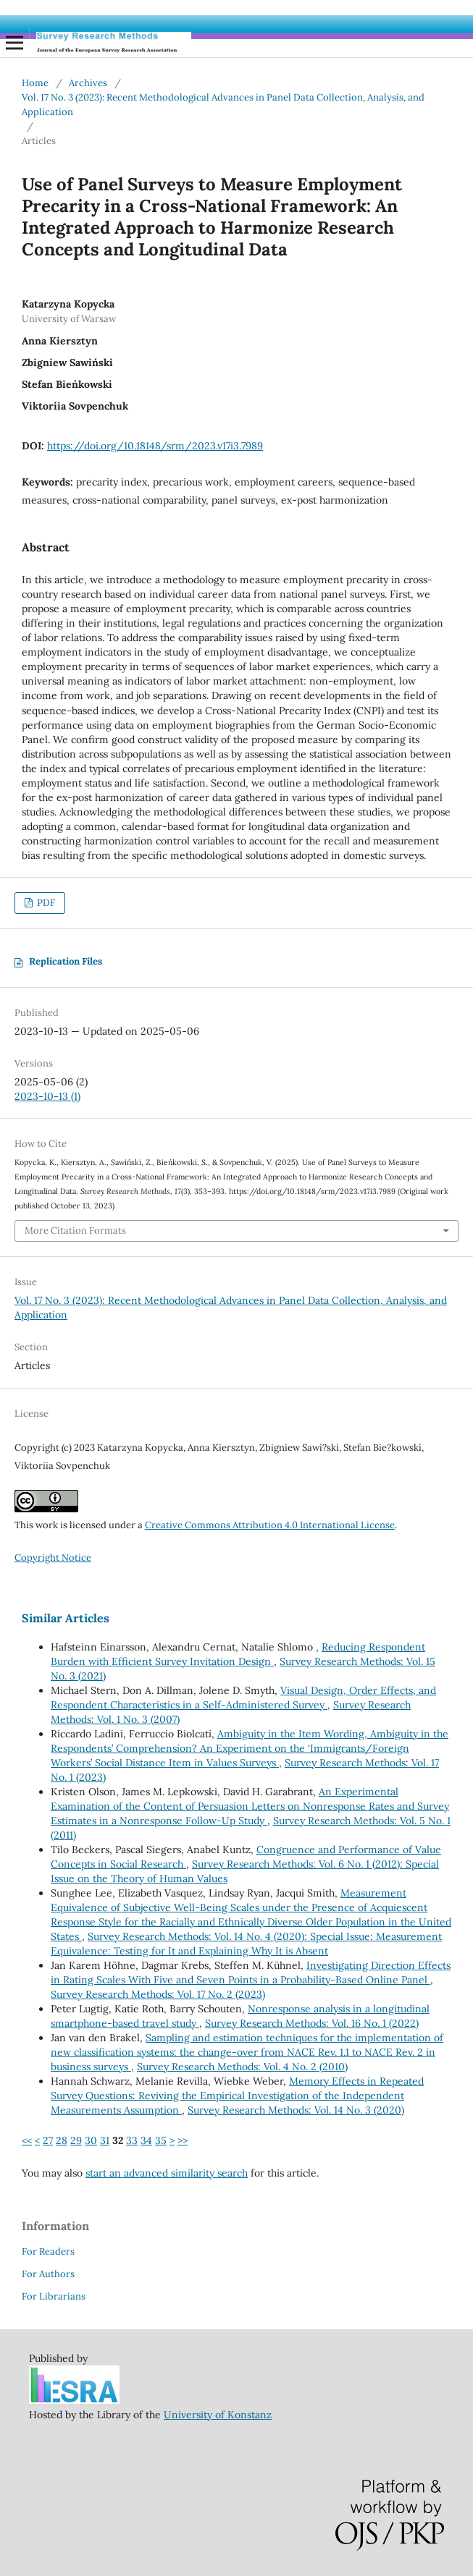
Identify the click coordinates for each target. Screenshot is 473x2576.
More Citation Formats (75, 1230)
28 (61, 2140)
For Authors (48, 2274)
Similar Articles (65, 1618)
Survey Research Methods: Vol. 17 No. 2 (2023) (158, 1994)
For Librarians (53, 2296)
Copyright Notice (52, 1557)
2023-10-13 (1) (47, 1096)
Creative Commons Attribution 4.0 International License (270, 1525)
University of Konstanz (218, 2414)
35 (161, 2140)
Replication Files (65, 961)
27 (48, 2140)
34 (146, 2140)
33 (132, 2140)
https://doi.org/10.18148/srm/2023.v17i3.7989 (155, 445)
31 (104, 2140)
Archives (88, 83)
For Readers (48, 2251)
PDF (45, 903)
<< (27, 2140)
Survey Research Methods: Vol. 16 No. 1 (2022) (312, 2023)
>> (182, 2140)
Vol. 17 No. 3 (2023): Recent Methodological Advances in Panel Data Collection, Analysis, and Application (223, 104)
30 (91, 2140)
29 (76, 2140)
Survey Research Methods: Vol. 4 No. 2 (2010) (242, 2066)
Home (35, 83)
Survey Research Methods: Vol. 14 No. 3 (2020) (296, 2110)
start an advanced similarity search (166, 2172)
